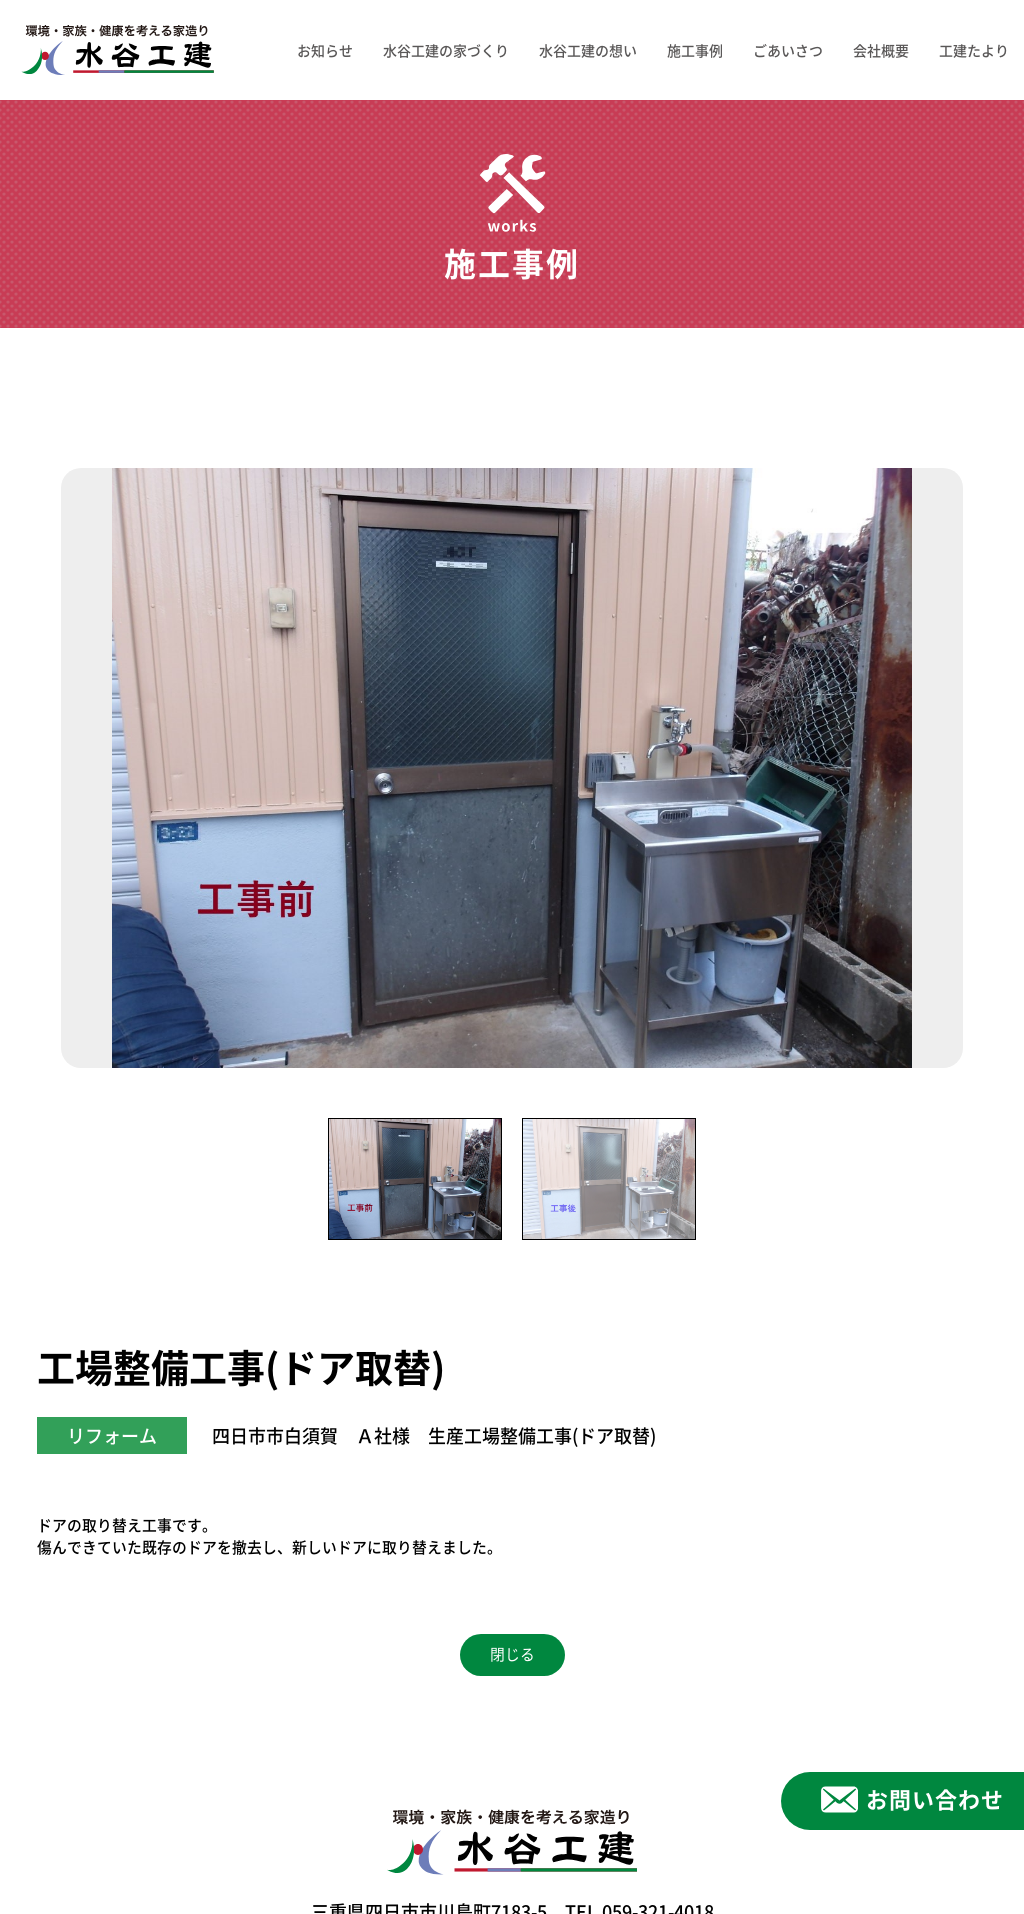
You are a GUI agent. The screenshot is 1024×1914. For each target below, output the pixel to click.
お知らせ (325, 50)
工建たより (974, 50)
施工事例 (695, 50)
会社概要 (881, 50)
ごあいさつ (788, 50)
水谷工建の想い (588, 50)
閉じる (512, 1654)
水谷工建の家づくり (446, 50)
